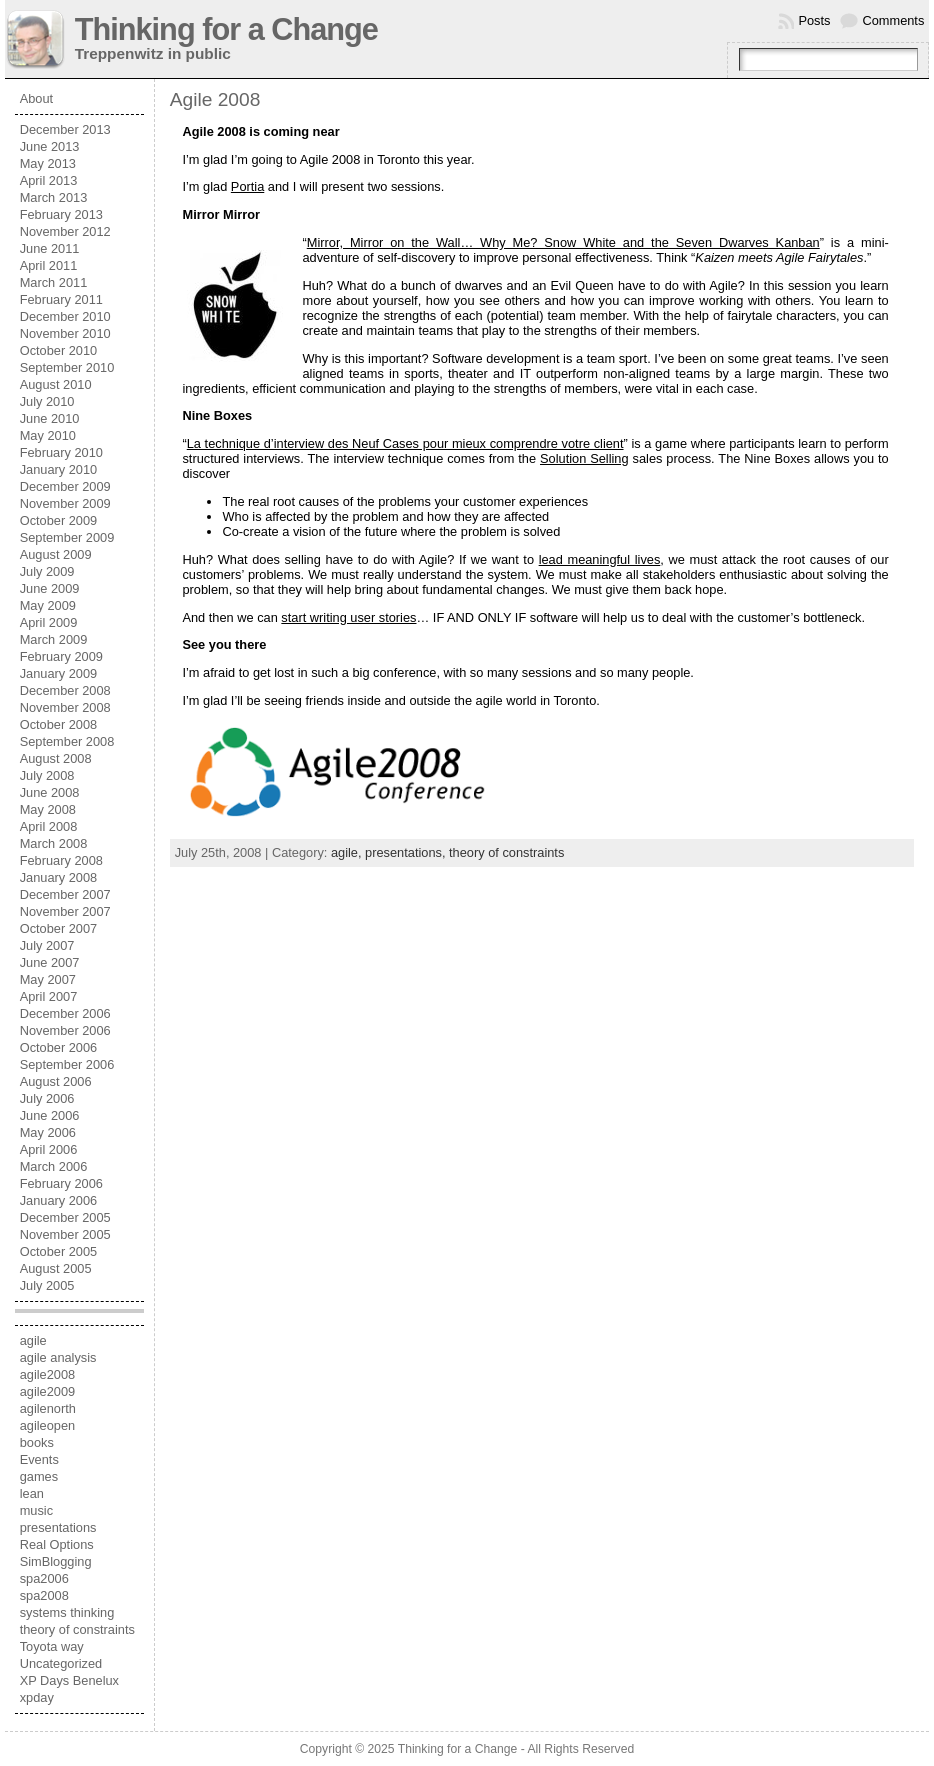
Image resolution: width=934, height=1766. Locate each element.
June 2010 (50, 418)
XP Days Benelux (69, 1680)
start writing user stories (348, 617)
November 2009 (65, 503)
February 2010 (61, 452)
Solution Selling (584, 458)
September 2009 (67, 537)
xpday (37, 1697)
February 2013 (61, 214)
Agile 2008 (215, 99)
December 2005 (65, 1217)
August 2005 (56, 1268)
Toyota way (52, 1646)
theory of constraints (77, 1629)
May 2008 (48, 809)
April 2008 (49, 826)
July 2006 (47, 1098)
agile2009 (48, 1391)
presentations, (407, 852)
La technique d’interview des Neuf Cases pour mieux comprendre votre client (405, 443)
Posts (814, 20)
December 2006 (65, 1013)
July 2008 (47, 775)
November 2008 (65, 707)
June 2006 (50, 1115)
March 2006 (54, 1166)
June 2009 (50, 588)
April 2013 (49, 180)
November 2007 (65, 911)
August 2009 (56, 554)
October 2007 (59, 928)
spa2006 (44, 1578)
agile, (348, 852)
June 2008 (50, 792)
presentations (58, 1527)
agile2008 (48, 1374)
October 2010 (59, 350)
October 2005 (59, 1251)
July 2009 (47, 571)
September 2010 (67, 367)
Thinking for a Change (226, 29)
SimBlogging (56, 1561)
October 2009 (59, 520)
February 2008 (61, 860)
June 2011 (50, 248)
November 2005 (65, 1234)
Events (39, 1459)
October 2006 (59, 1047)
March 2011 (54, 282)
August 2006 (56, 1081)
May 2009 (48, 605)
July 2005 (47, 1285)
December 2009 (65, 486)
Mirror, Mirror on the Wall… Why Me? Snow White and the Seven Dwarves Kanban (563, 242)
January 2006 (59, 1200)
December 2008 (65, 690)
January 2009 (59, 673)
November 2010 (65, 333)
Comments (893, 20)
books (37, 1442)
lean (32, 1493)
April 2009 (49, 622)
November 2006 (65, 1030)
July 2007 (47, 945)
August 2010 (56, 384)
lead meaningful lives (600, 559)
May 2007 (48, 979)
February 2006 (61, 1183)
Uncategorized (61, 1663)
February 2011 (61, 299)
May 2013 (48, 163)
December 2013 (65, 129)
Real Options (57, 1544)
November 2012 (65, 231)
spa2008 (44, 1595)
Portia (247, 186)
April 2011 (49, 265)
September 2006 (67, 1064)
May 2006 (48, 1132)
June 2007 (50, 962)
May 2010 (48, 435)
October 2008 (59, 724)
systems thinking (67, 1612)
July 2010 (47, 401)
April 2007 (49, 996)
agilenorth (48, 1408)
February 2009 (61, 656)
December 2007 (65, 894)
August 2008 (56, 758)
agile (33, 1340)
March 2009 (54, 639)
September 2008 (67, 741)
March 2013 (54, 197)
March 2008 (54, 843)
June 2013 (50, 146)
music (36, 1510)
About (36, 98)
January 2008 (59, 877)
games (39, 1476)
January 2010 (59, 469)
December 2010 (65, 316)
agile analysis (58, 1357)
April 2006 (49, 1149)
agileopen (48, 1425)
